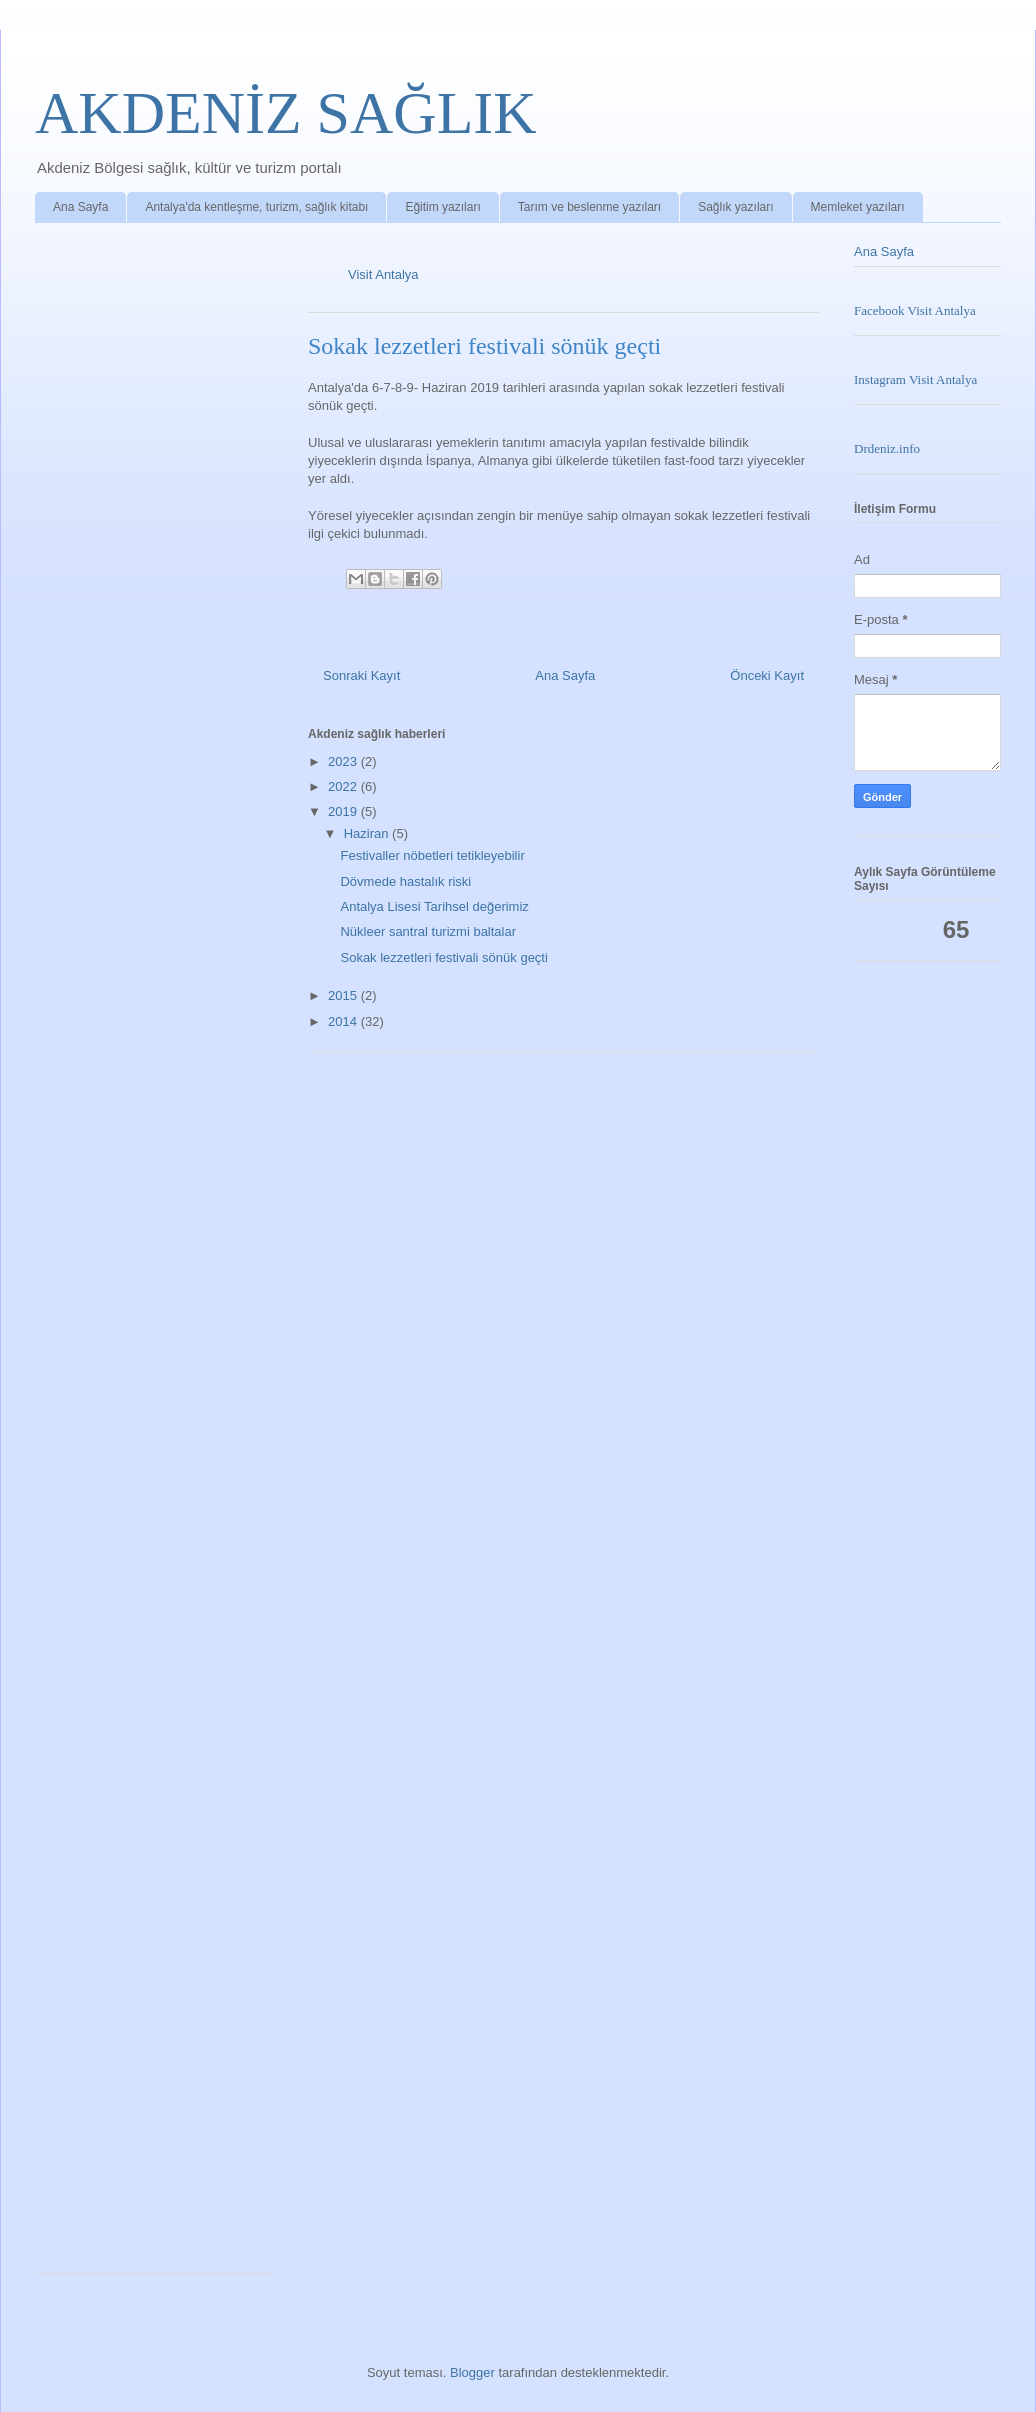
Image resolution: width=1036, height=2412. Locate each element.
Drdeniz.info (887, 448)
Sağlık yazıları (735, 207)
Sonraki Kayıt (361, 675)
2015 (344, 995)
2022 (344, 786)
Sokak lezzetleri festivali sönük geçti (443, 957)
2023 (344, 761)
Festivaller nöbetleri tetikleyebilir (432, 855)
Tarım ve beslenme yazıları (589, 207)
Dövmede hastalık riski (405, 881)
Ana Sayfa (80, 207)
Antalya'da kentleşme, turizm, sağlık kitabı (256, 207)
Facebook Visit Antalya (915, 310)
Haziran (368, 833)
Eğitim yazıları (442, 207)
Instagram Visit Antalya (915, 379)
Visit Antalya (383, 274)
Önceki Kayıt (767, 675)
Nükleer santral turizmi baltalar (428, 931)
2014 (344, 1021)
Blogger (472, 2372)
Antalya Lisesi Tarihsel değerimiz (434, 906)
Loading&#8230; (160, 1253)
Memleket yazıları (858, 207)
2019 (344, 811)
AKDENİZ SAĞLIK (286, 113)
